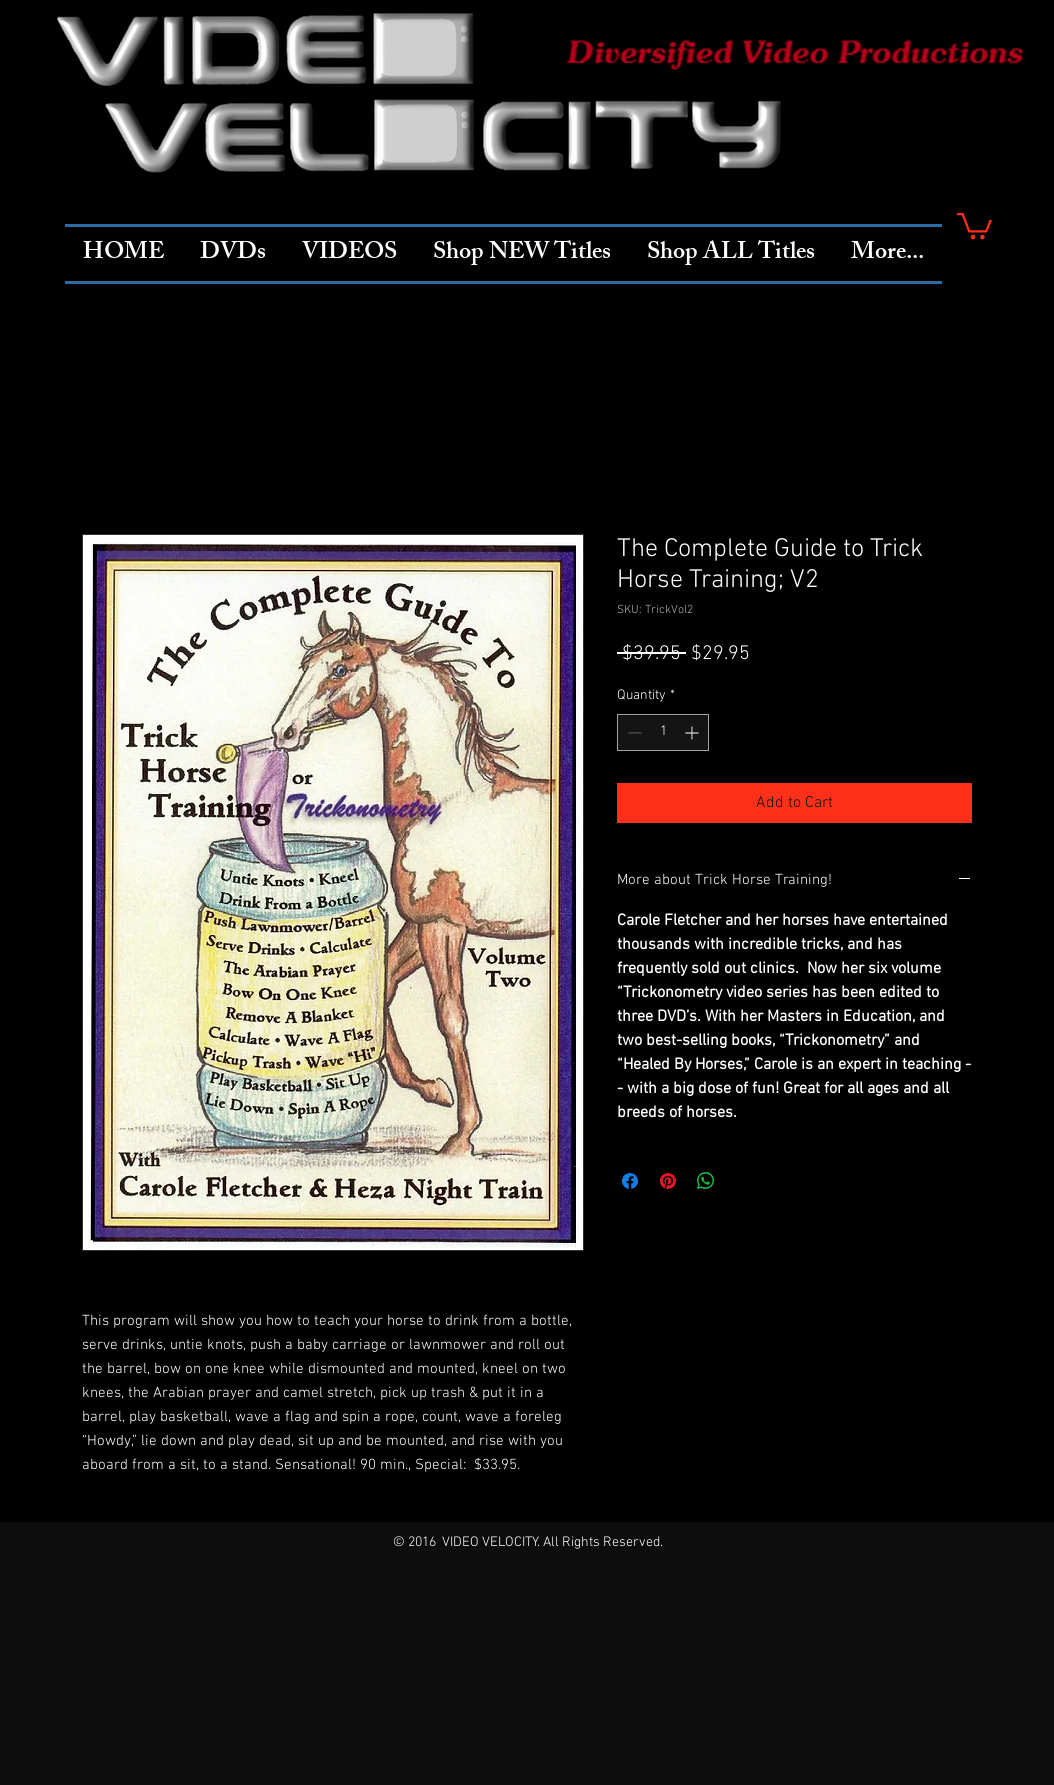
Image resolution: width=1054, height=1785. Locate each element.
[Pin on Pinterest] (668, 1181)
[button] (974, 224)
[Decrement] (632, 732)
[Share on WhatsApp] (706, 1181)
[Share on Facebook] (630, 1181)
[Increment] (693, 732)
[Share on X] (744, 1181)
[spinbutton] (663, 732)
